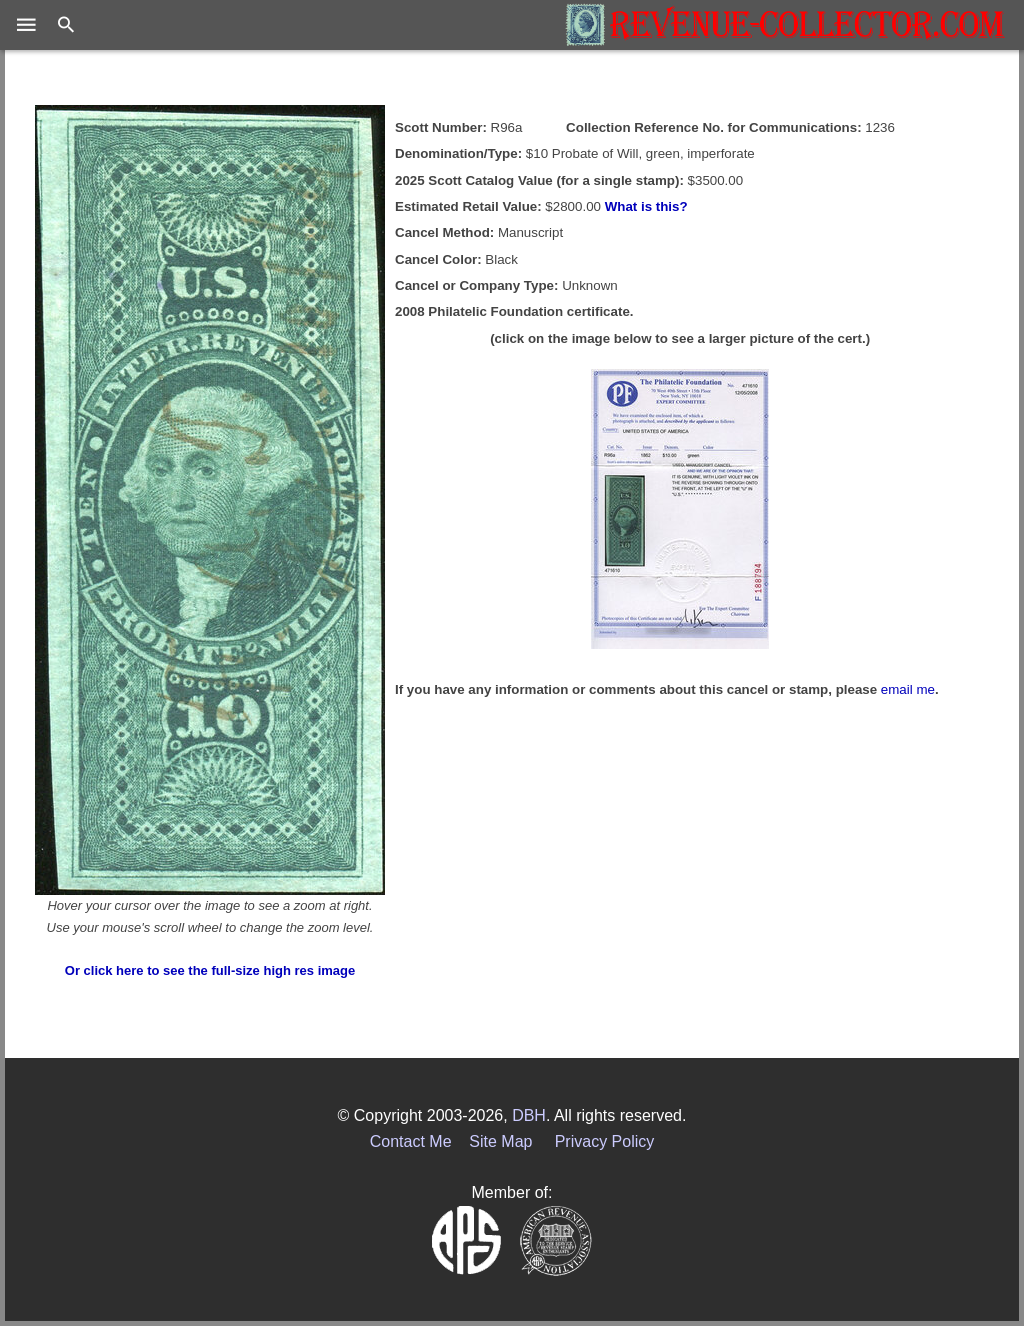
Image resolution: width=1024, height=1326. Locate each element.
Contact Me (411, 1141)
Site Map (500, 1141)
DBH (529, 1115)
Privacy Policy (605, 1141)
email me (908, 689)
